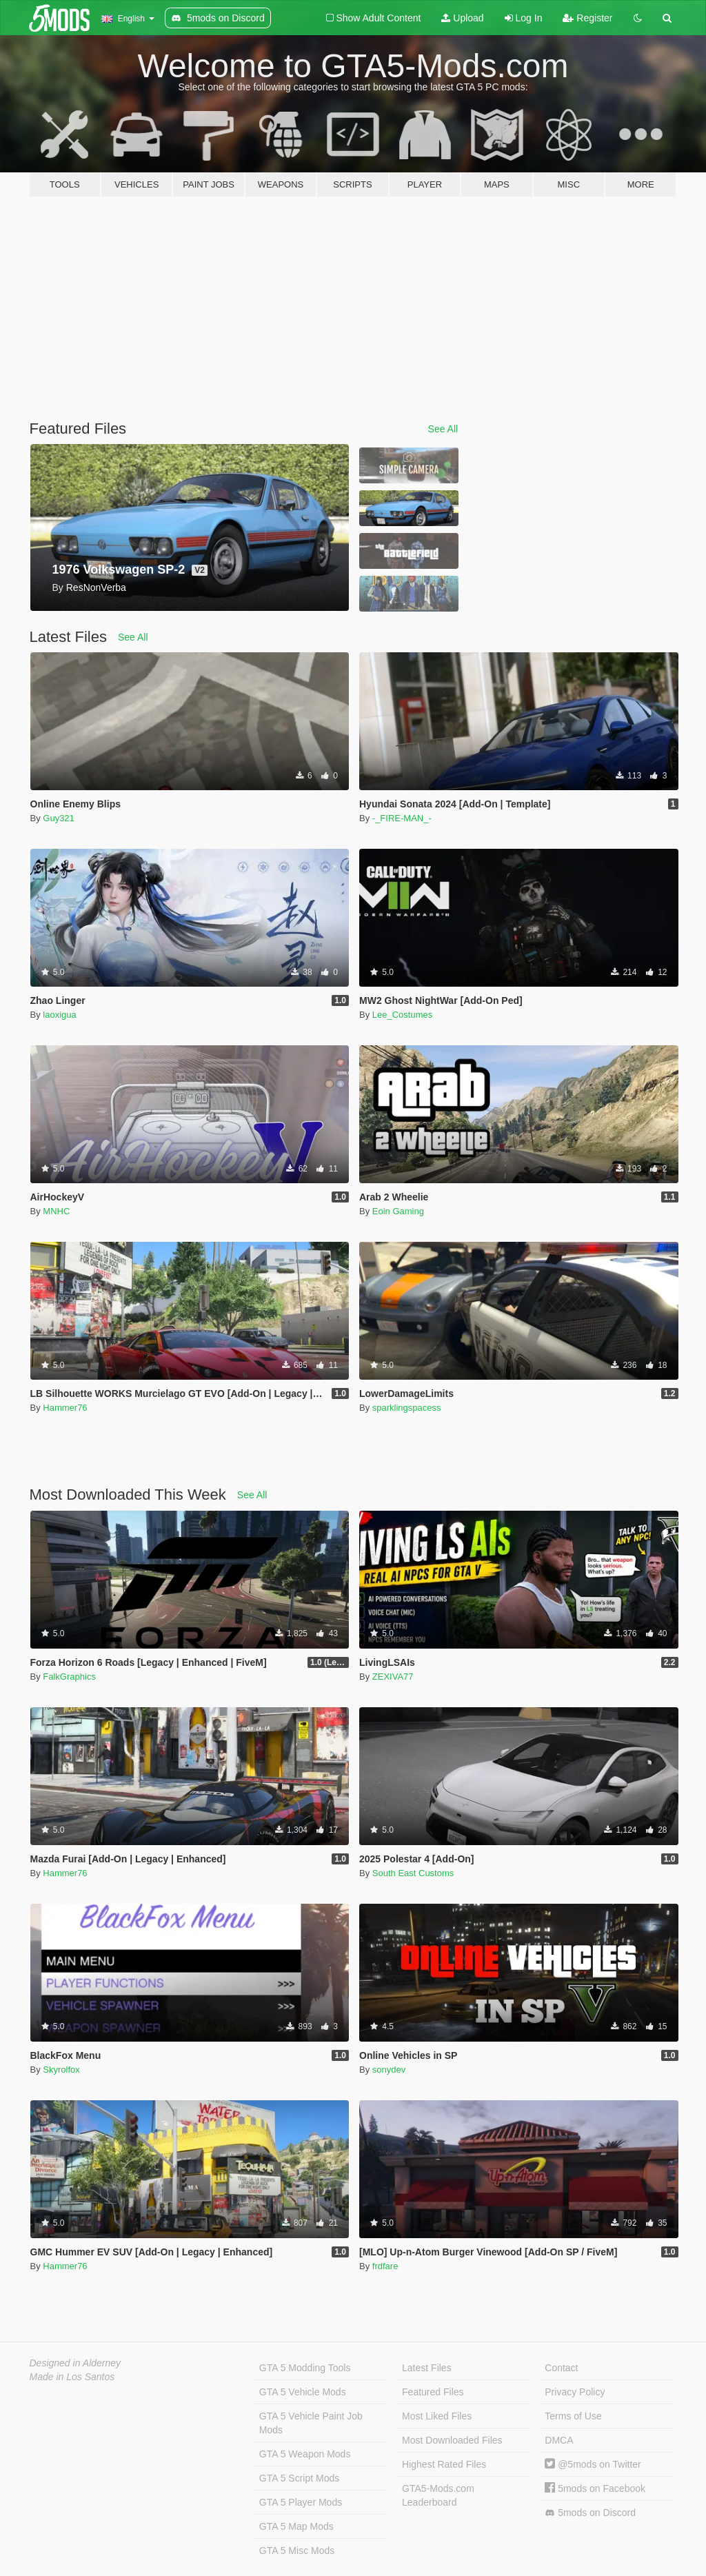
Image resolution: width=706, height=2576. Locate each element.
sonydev (388, 2069)
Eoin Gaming (398, 1211)
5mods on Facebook (595, 2488)
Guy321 (58, 818)
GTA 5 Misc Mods (296, 2550)
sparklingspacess (406, 1407)
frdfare (385, 2266)
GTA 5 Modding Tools (305, 2367)
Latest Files (427, 2367)
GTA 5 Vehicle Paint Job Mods (311, 2423)
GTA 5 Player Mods (300, 2502)
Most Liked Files (437, 2416)
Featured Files (432, 2391)
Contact (561, 2367)
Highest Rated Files (444, 2464)
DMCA (559, 2440)
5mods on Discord (590, 2513)
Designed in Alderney (75, 2362)
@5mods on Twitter (593, 2464)
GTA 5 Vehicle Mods (302, 2391)
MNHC (56, 1211)
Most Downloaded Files (452, 2440)
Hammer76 (65, 1407)
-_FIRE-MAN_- (402, 818)
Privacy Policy (575, 2391)
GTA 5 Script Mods (299, 2478)
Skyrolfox (61, 2069)
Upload (462, 17)
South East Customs (413, 1873)
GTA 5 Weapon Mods (305, 2453)
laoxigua (59, 1014)
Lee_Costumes (402, 1014)
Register (587, 17)
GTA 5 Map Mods (296, 2526)
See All (443, 428)
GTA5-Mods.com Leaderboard (438, 2495)
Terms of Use (573, 2416)
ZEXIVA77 (393, 1676)
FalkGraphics (69, 1676)
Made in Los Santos (72, 2376)
